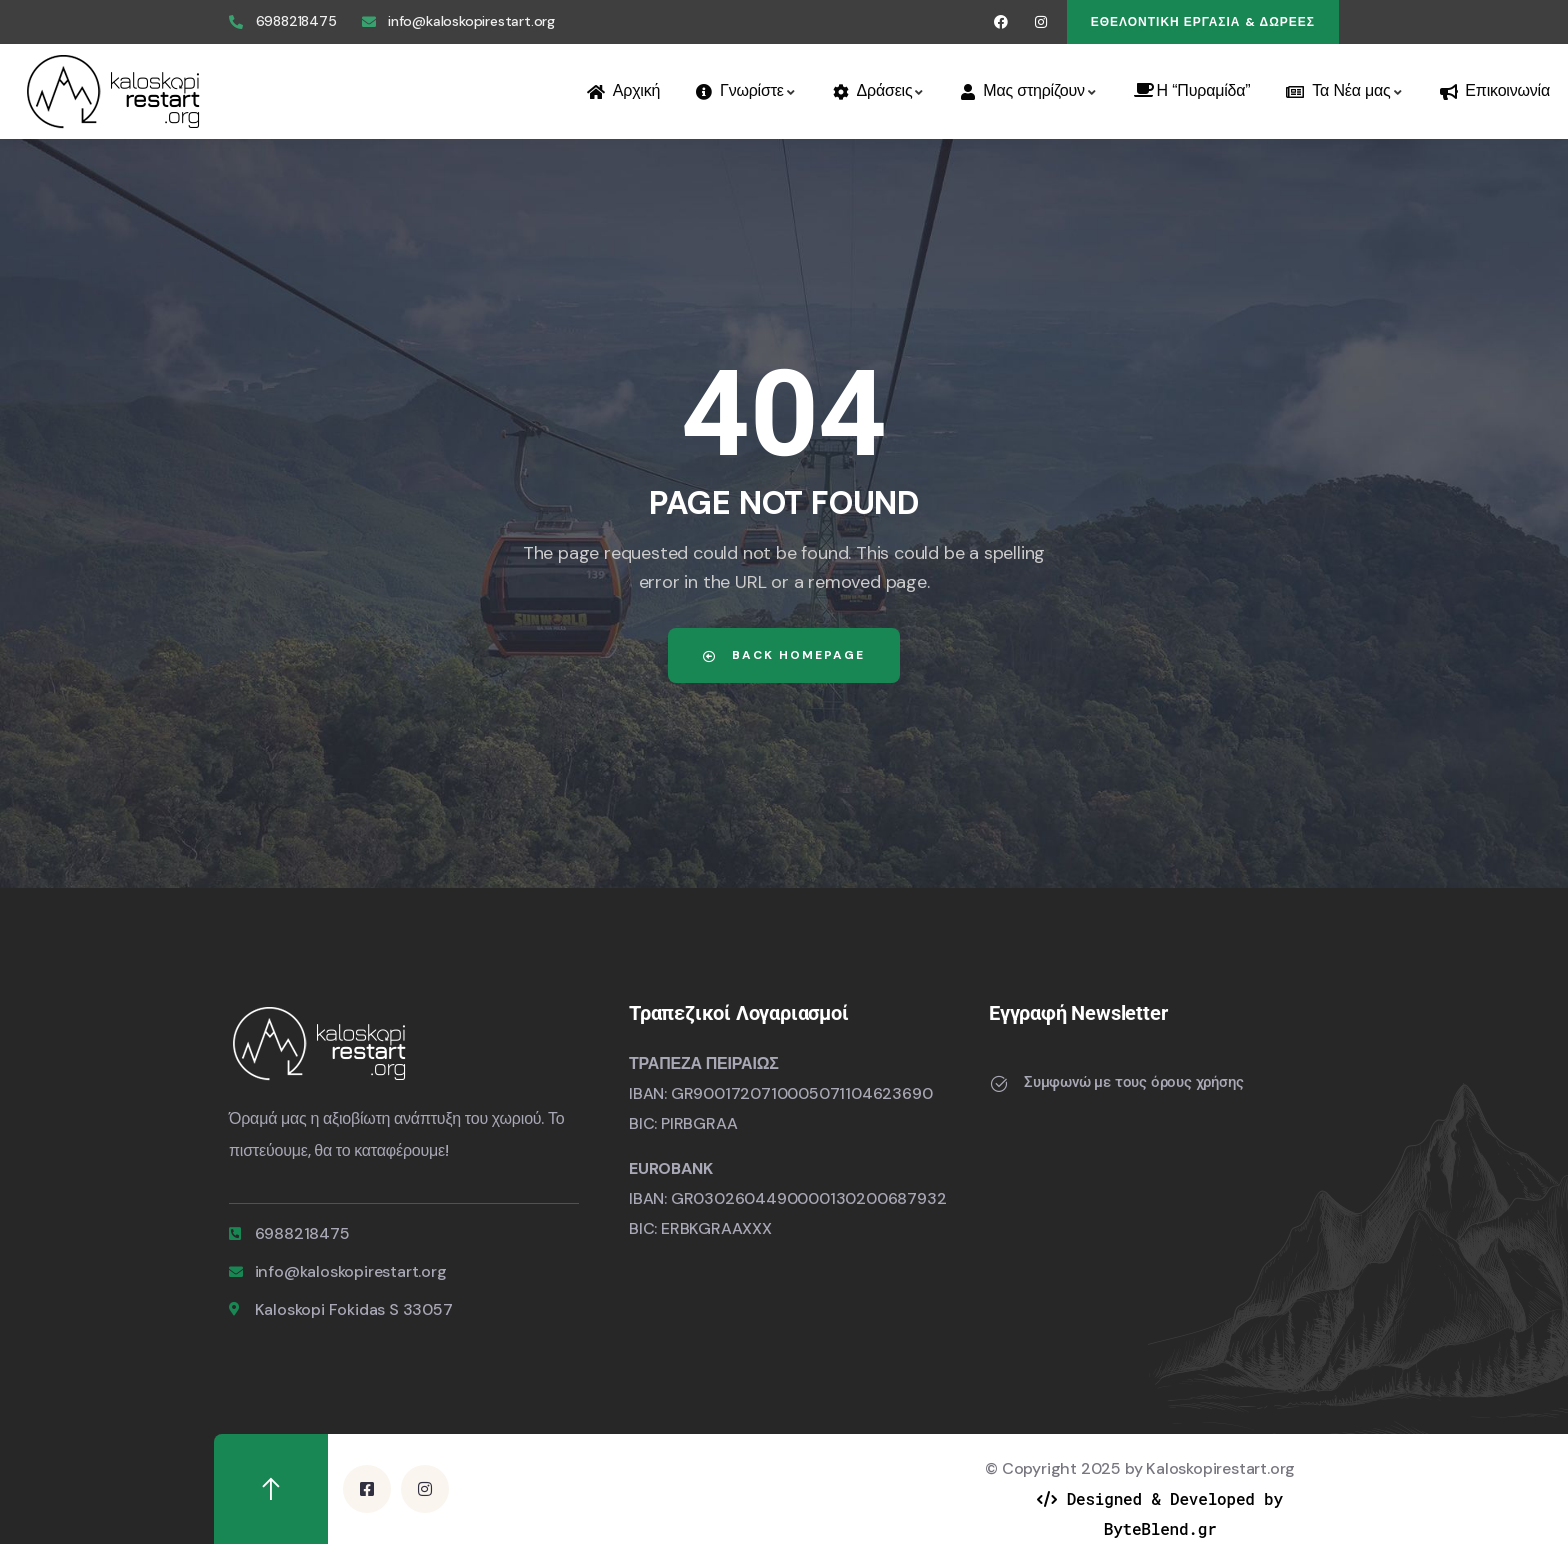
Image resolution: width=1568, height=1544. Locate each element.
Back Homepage (784, 655)
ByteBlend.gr (1160, 1528)
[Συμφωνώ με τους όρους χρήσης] (999, 1084)
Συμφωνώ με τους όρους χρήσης (1133, 1082)
